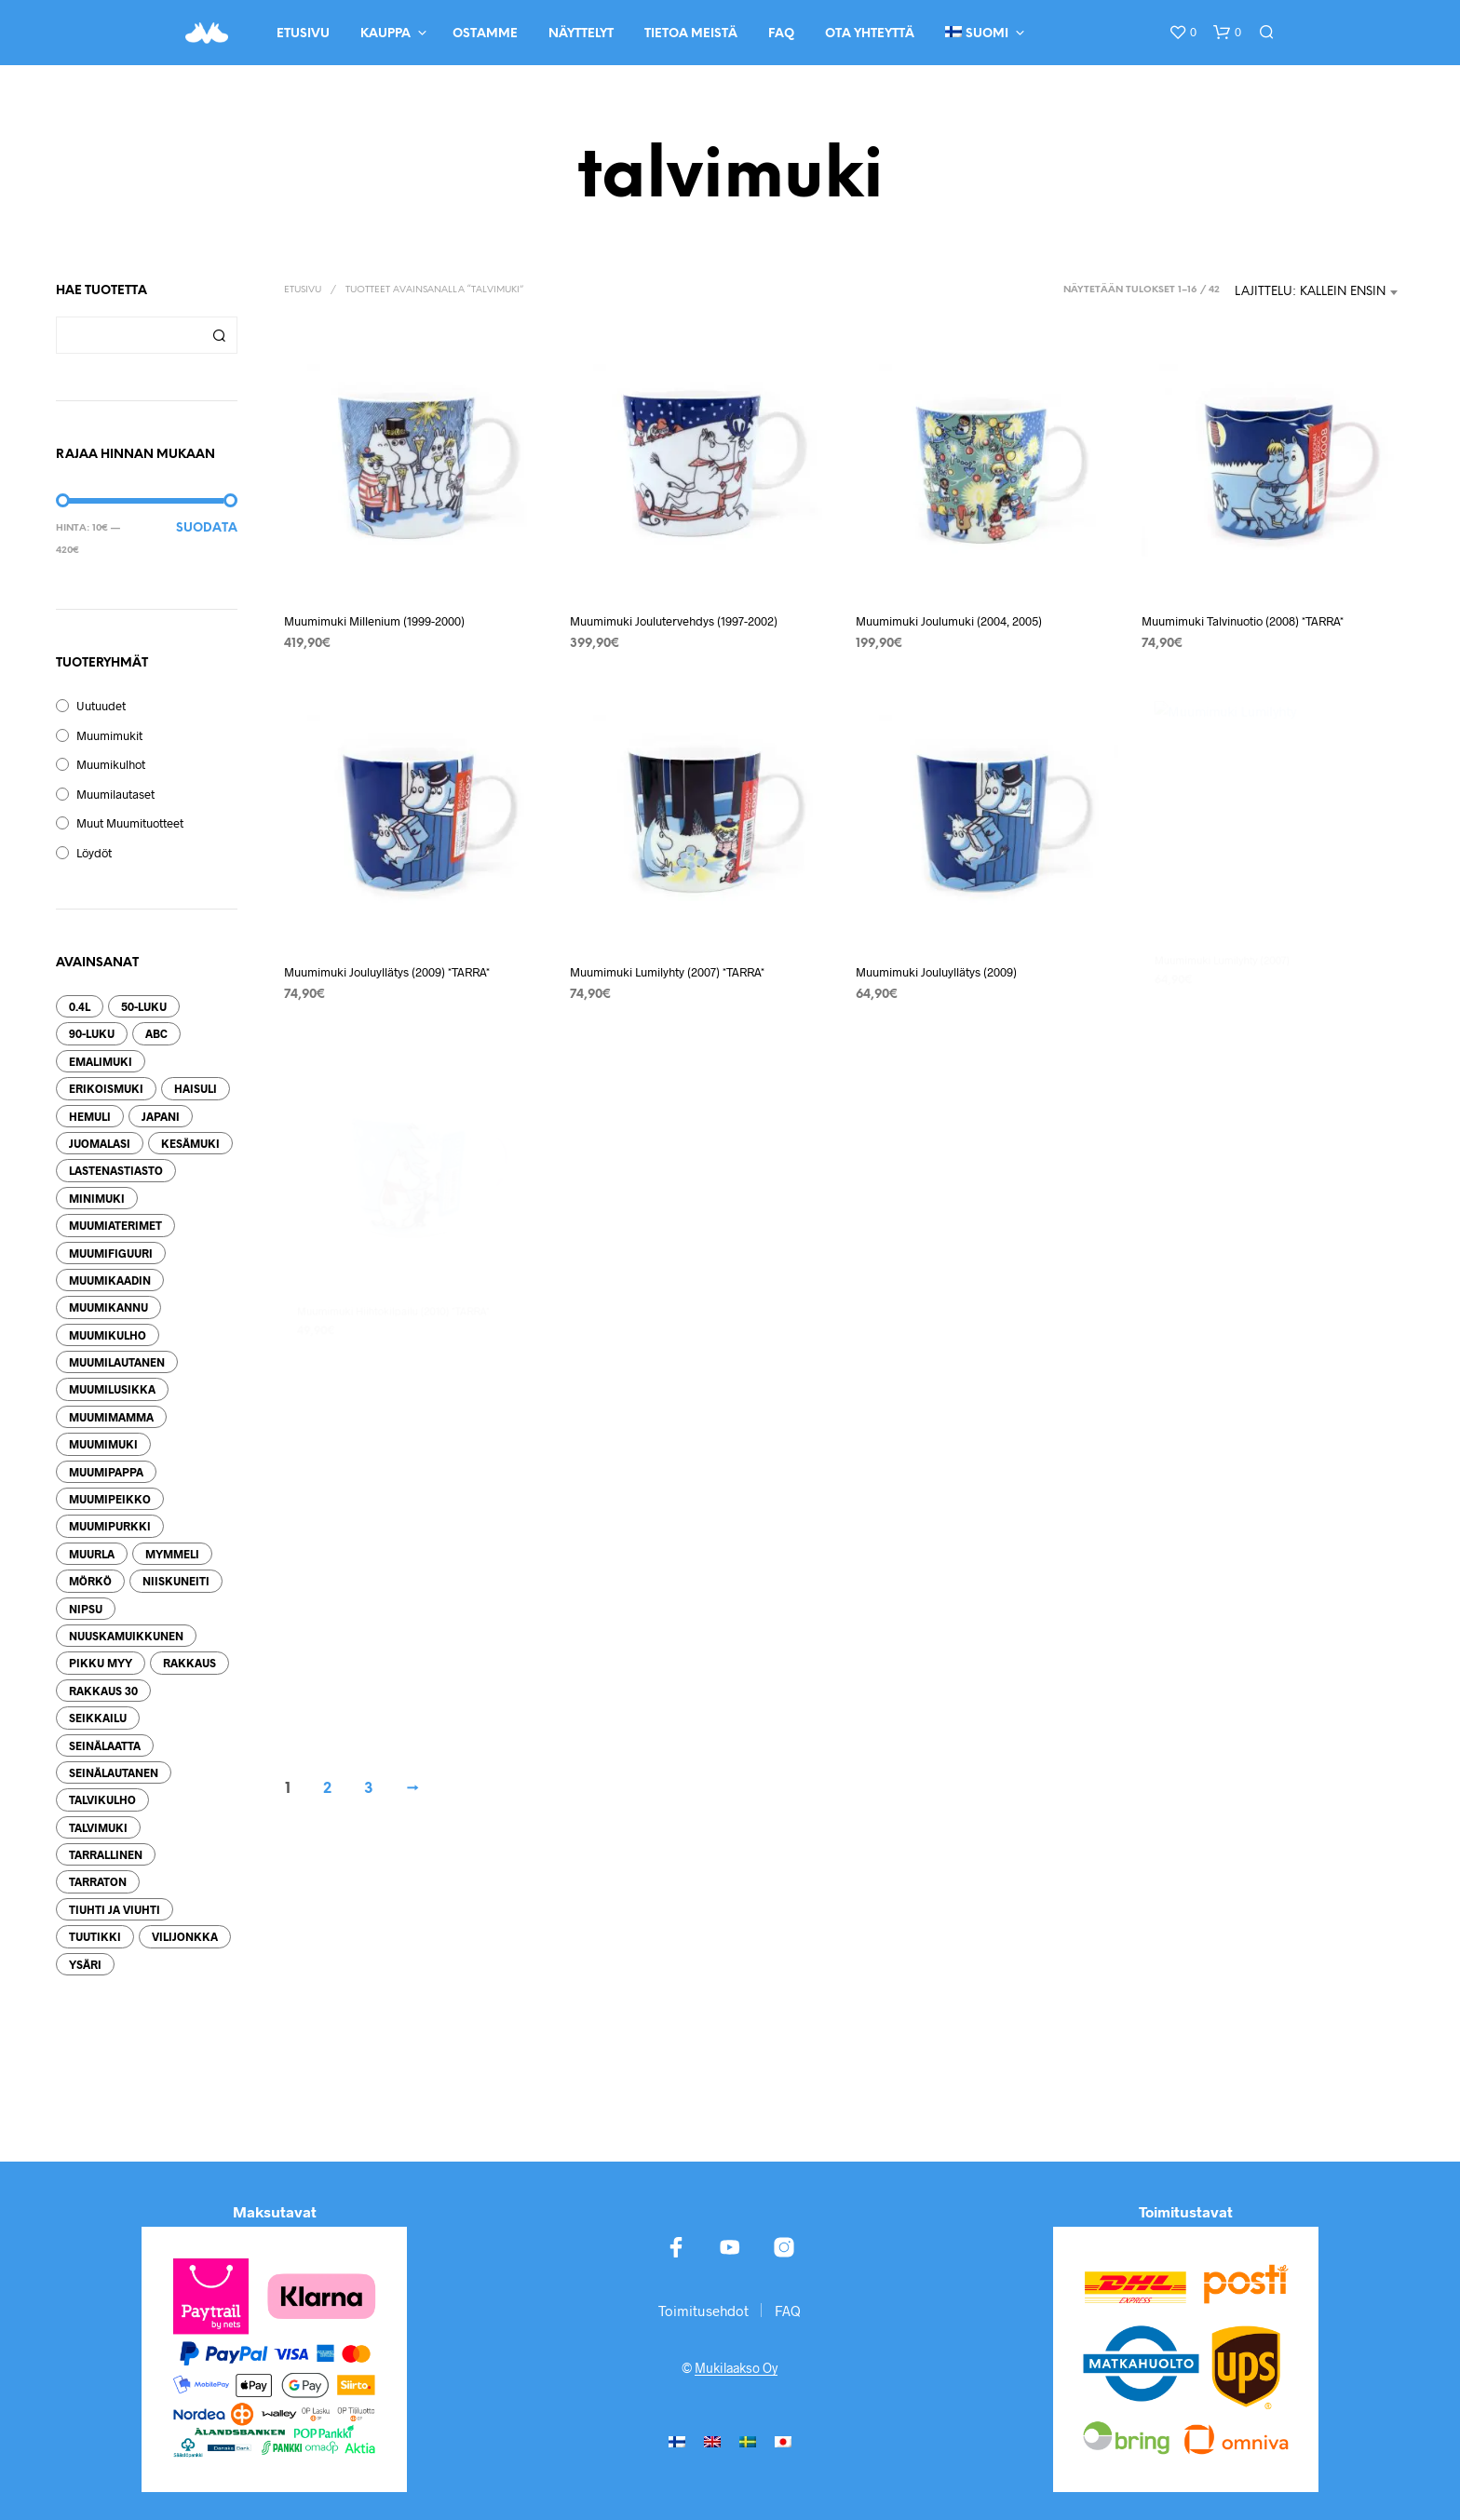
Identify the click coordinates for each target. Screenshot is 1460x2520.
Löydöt (94, 852)
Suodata (206, 528)
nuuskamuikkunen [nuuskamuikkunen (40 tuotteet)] (126, 1635)
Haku (218, 335)
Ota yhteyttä (869, 34)
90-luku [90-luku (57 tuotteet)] (92, 1033)
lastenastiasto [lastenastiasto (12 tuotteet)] (116, 1170)
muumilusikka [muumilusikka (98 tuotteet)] (112, 1388)
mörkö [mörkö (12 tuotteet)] (90, 1580)
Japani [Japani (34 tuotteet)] (161, 1116)
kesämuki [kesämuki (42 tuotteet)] (190, 1143)
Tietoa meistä (690, 34)
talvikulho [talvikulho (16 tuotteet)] (102, 1799)
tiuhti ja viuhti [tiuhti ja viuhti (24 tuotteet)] (114, 1909)
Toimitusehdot (703, 2310)
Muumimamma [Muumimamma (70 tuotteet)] (111, 1416)
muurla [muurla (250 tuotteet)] (92, 1553)
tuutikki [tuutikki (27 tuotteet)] (95, 1936)
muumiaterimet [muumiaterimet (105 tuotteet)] (115, 1225)
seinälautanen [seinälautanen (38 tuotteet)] (113, 1772)
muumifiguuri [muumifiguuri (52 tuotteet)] (111, 1253)
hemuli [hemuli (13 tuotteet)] (90, 1116)
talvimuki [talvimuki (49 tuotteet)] (98, 1827)
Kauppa (385, 34)
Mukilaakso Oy (736, 2368)
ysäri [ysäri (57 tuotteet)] (85, 1964)
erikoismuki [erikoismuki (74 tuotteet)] (106, 1088)
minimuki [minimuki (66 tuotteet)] (97, 1198)
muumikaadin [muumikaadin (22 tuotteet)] (110, 1280)
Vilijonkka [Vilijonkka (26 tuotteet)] (185, 1936)
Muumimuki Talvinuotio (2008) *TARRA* (1243, 620)
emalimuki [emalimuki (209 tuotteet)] (100, 1061)
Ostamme (485, 34)
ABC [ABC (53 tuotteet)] (156, 1033)
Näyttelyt (581, 34)
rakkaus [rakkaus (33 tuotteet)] (189, 1662)
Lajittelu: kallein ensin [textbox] (1310, 292)
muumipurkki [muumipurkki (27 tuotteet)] (110, 1525)
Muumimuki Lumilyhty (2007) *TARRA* (669, 965)
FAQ (781, 34)
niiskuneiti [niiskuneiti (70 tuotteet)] (176, 1580)
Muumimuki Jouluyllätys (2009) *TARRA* (387, 970)
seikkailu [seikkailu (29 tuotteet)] (98, 1717)
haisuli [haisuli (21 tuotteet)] (195, 1088)
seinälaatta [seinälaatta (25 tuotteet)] (105, 1745)
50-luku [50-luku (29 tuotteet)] (144, 1006)
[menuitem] (677, 2440)
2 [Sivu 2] (327, 1789)
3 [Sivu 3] (368, 1789)
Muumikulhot (110, 764)
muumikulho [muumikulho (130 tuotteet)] (107, 1334)
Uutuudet (101, 705)
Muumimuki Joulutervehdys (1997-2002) (673, 620)
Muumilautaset (115, 794)
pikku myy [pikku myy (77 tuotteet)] (100, 1662)
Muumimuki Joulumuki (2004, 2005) (949, 620)
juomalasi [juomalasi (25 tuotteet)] (99, 1143)
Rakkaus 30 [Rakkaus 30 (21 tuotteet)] (103, 1690)
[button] (1182, 32)
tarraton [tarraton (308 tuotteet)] (98, 1881)
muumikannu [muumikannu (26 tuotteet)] (108, 1307)
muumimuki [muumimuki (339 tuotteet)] (103, 1443)
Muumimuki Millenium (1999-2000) (374, 620)
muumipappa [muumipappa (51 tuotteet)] (106, 1471)
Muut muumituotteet (129, 822)
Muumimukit (109, 735)
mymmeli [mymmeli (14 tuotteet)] (172, 1553)
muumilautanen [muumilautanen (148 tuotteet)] (117, 1361)
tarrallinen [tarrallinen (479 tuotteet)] (105, 1854)
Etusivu (303, 34)
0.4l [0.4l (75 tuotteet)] (79, 1006)
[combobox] (1317, 292)
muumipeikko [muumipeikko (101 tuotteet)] (110, 1498)
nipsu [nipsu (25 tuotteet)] (85, 1608)
